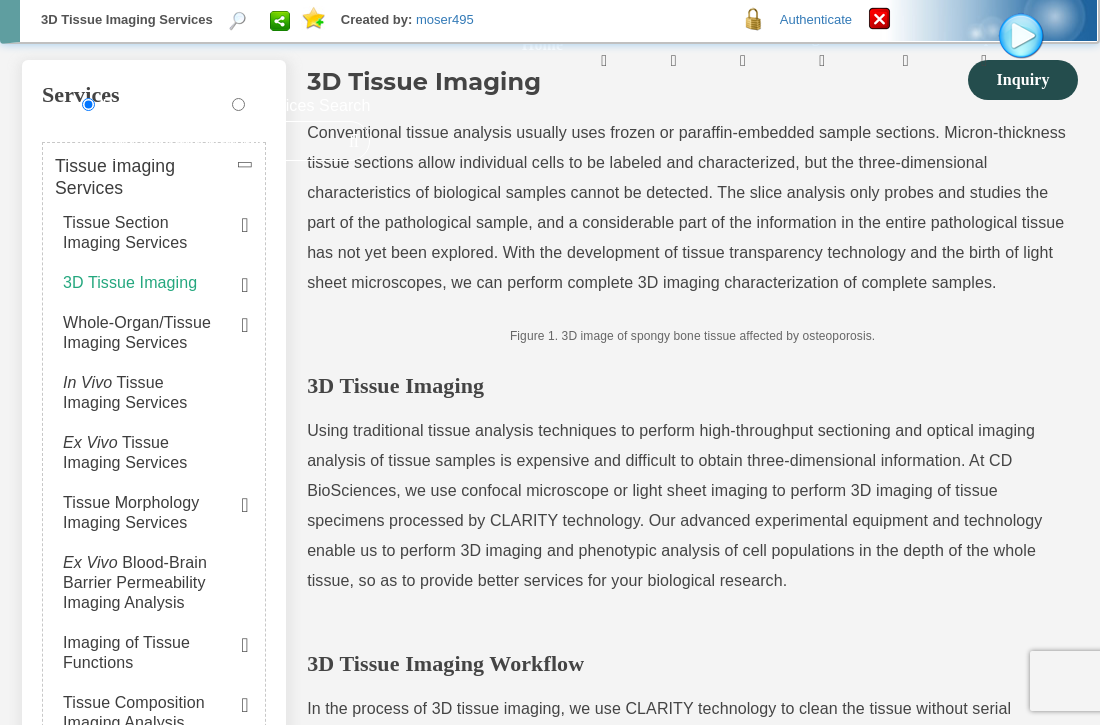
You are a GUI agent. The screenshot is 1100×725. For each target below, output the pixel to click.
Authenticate (816, 19)
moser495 (445, 19)
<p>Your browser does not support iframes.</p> (550, 362)
